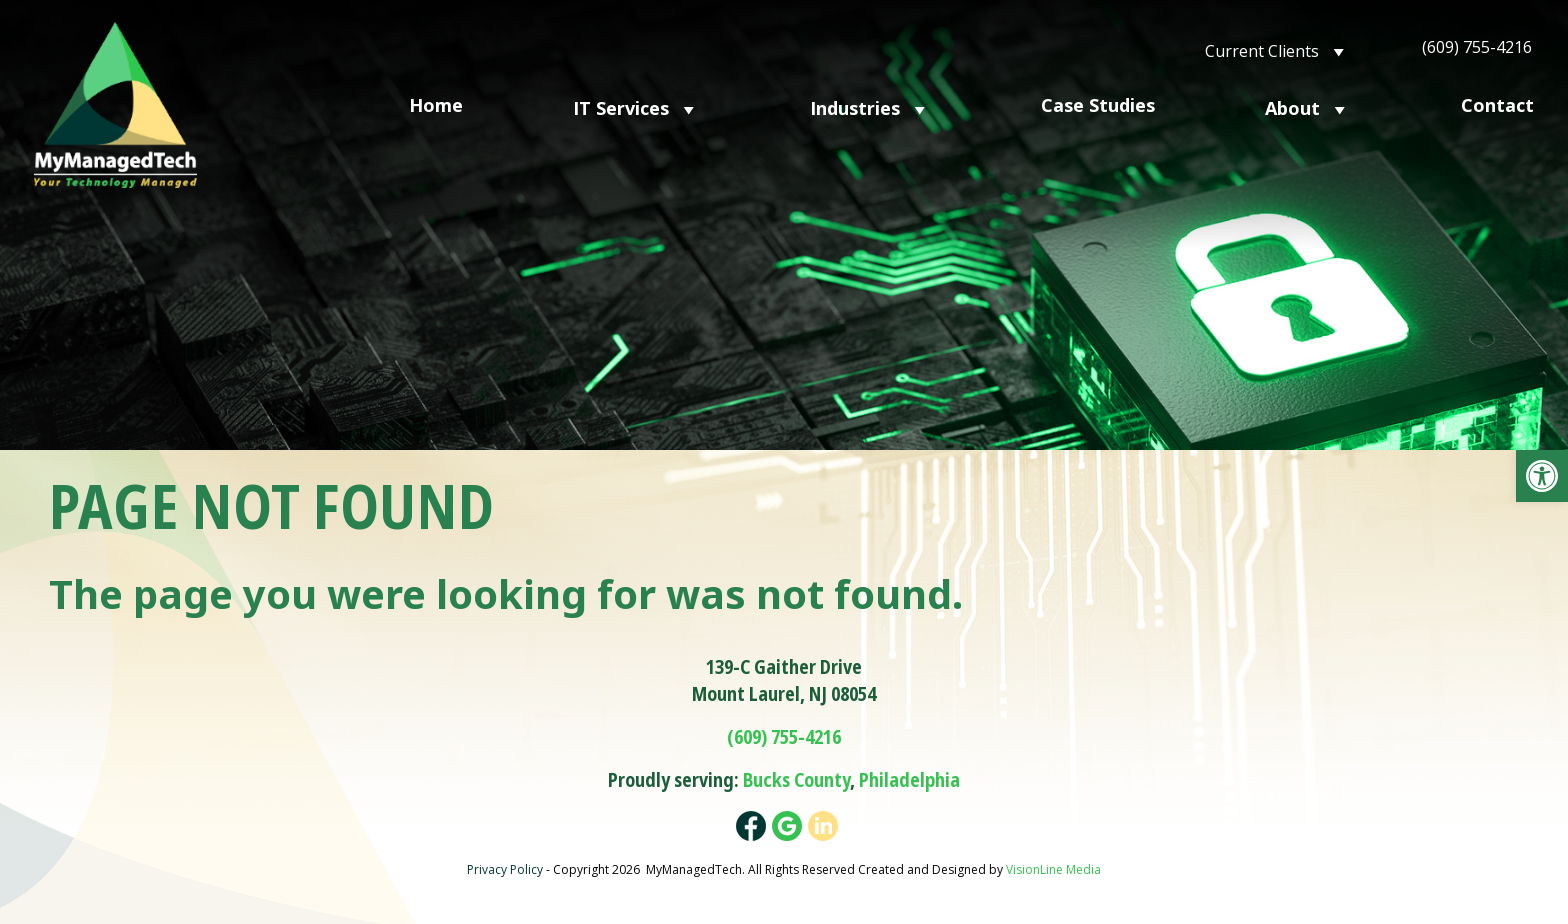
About (1308, 107)
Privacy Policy (505, 869)
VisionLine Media (1053, 869)
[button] (1542, 476)
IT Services (636, 107)
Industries (870, 107)
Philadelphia (909, 780)
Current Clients (1277, 49)
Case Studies (1098, 105)
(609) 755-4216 (1477, 47)
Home (436, 105)
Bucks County (796, 780)
